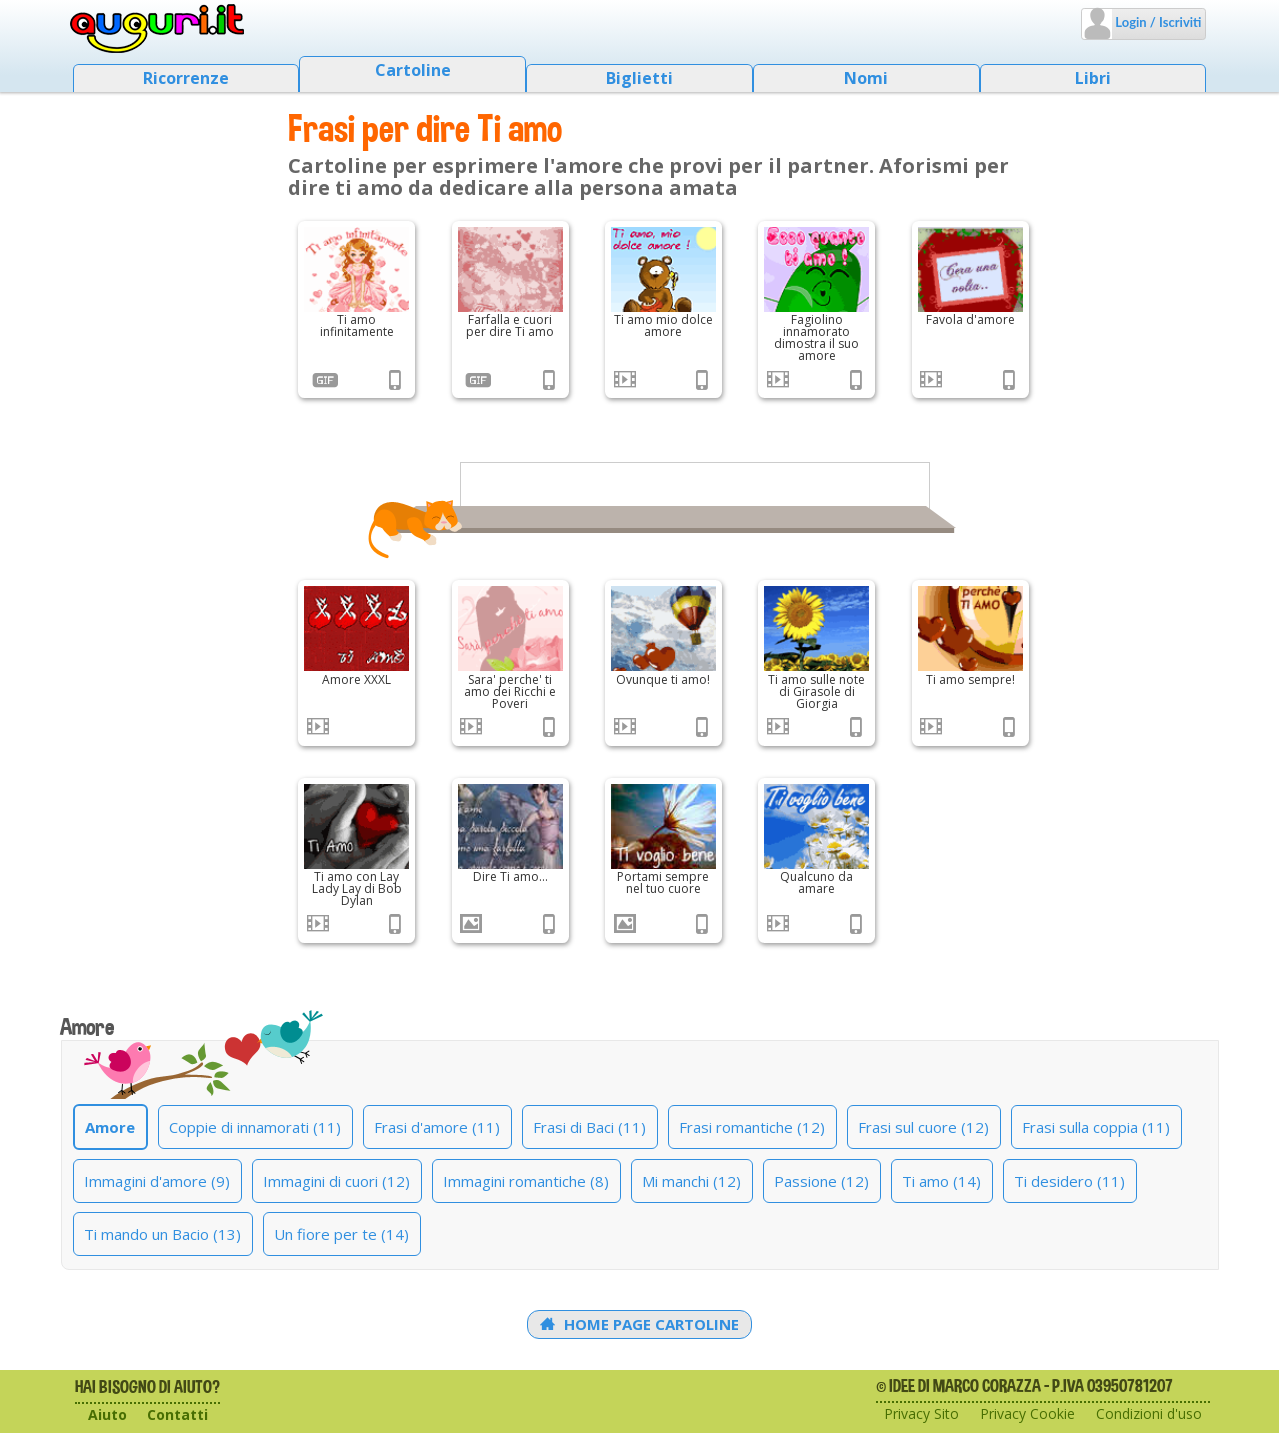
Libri (1093, 78)
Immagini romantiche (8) (526, 1181)
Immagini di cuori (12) (336, 1181)
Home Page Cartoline (639, 1324)
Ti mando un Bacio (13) (162, 1234)
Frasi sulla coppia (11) (1096, 1127)
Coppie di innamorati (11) (255, 1127)
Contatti (177, 1414)
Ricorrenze (186, 78)
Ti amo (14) (941, 1181)
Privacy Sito (921, 1413)
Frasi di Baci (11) (589, 1127)
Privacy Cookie (1027, 1413)
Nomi (866, 78)
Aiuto (107, 1414)
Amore (110, 1127)
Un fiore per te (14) (341, 1234)
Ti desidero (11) (1069, 1181)
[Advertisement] (170, 450)
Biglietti (639, 78)
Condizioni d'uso (1149, 1413)
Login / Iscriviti (1156, 22)
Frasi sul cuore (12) (923, 1127)
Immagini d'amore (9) (157, 1181)
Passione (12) (821, 1181)
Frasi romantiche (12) (752, 1127)
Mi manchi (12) (691, 1181)
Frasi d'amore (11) (437, 1127)
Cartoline (413, 70)
